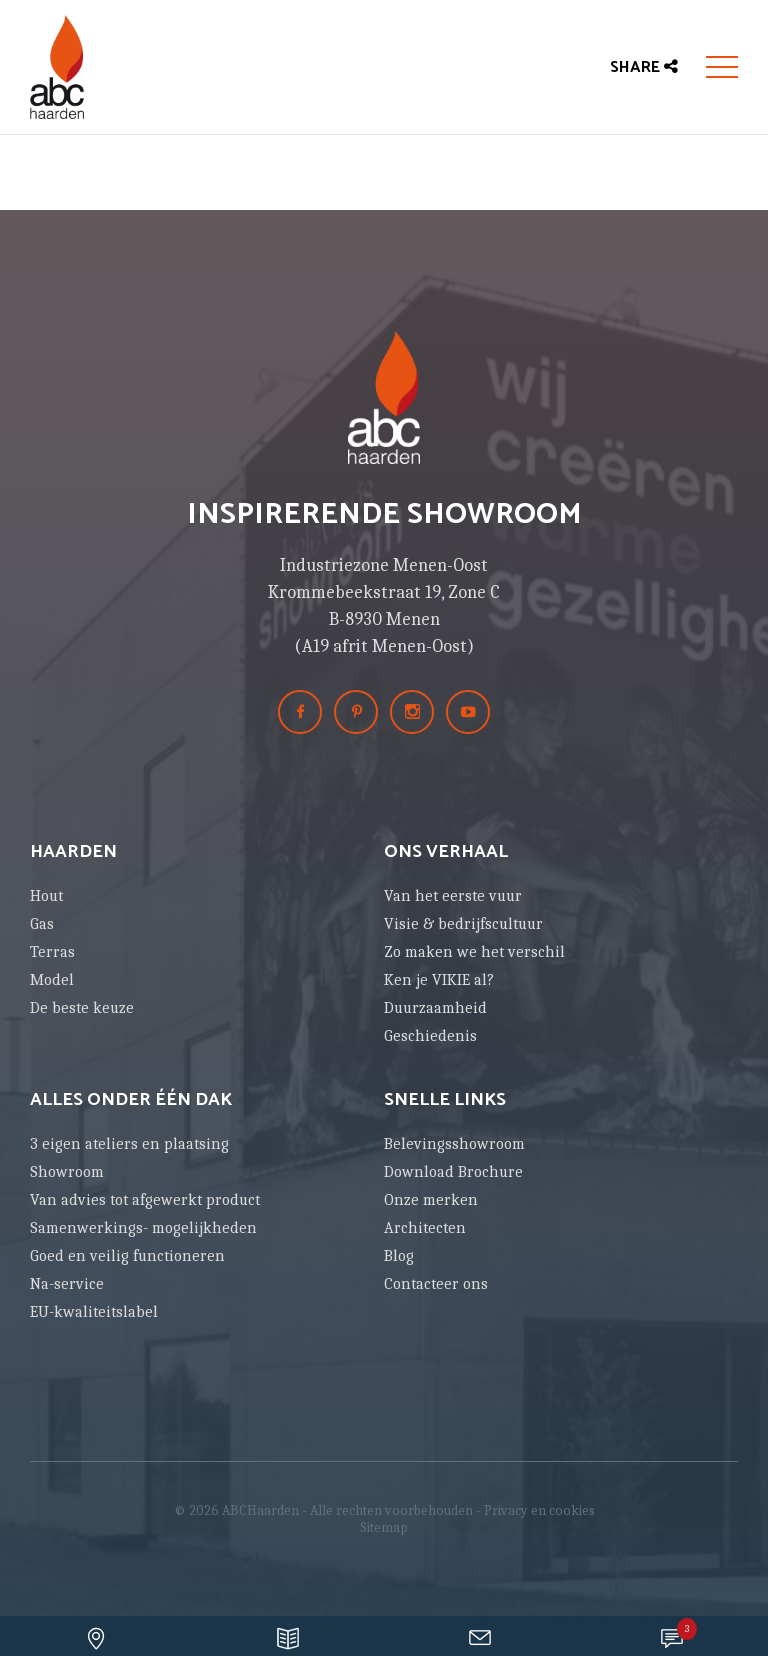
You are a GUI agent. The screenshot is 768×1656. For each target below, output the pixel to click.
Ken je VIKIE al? (439, 980)
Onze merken (431, 1200)
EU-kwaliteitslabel (94, 1312)
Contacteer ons (436, 1284)
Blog (399, 1256)
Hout (46, 896)
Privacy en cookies (539, 1510)
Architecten (425, 1228)
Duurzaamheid (435, 1008)
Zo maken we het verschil (474, 952)
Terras (52, 952)
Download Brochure (453, 1172)
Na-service (67, 1284)
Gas (42, 924)
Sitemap (384, 1527)
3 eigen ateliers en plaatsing (129, 1144)
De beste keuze (82, 1008)
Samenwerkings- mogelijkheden (143, 1228)
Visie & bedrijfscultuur (463, 924)
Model (52, 980)
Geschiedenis (430, 1036)
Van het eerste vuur (453, 896)
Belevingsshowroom (454, 1144)
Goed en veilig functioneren (127, 1256)
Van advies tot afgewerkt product (145, 1200)
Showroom (67, 1172)
